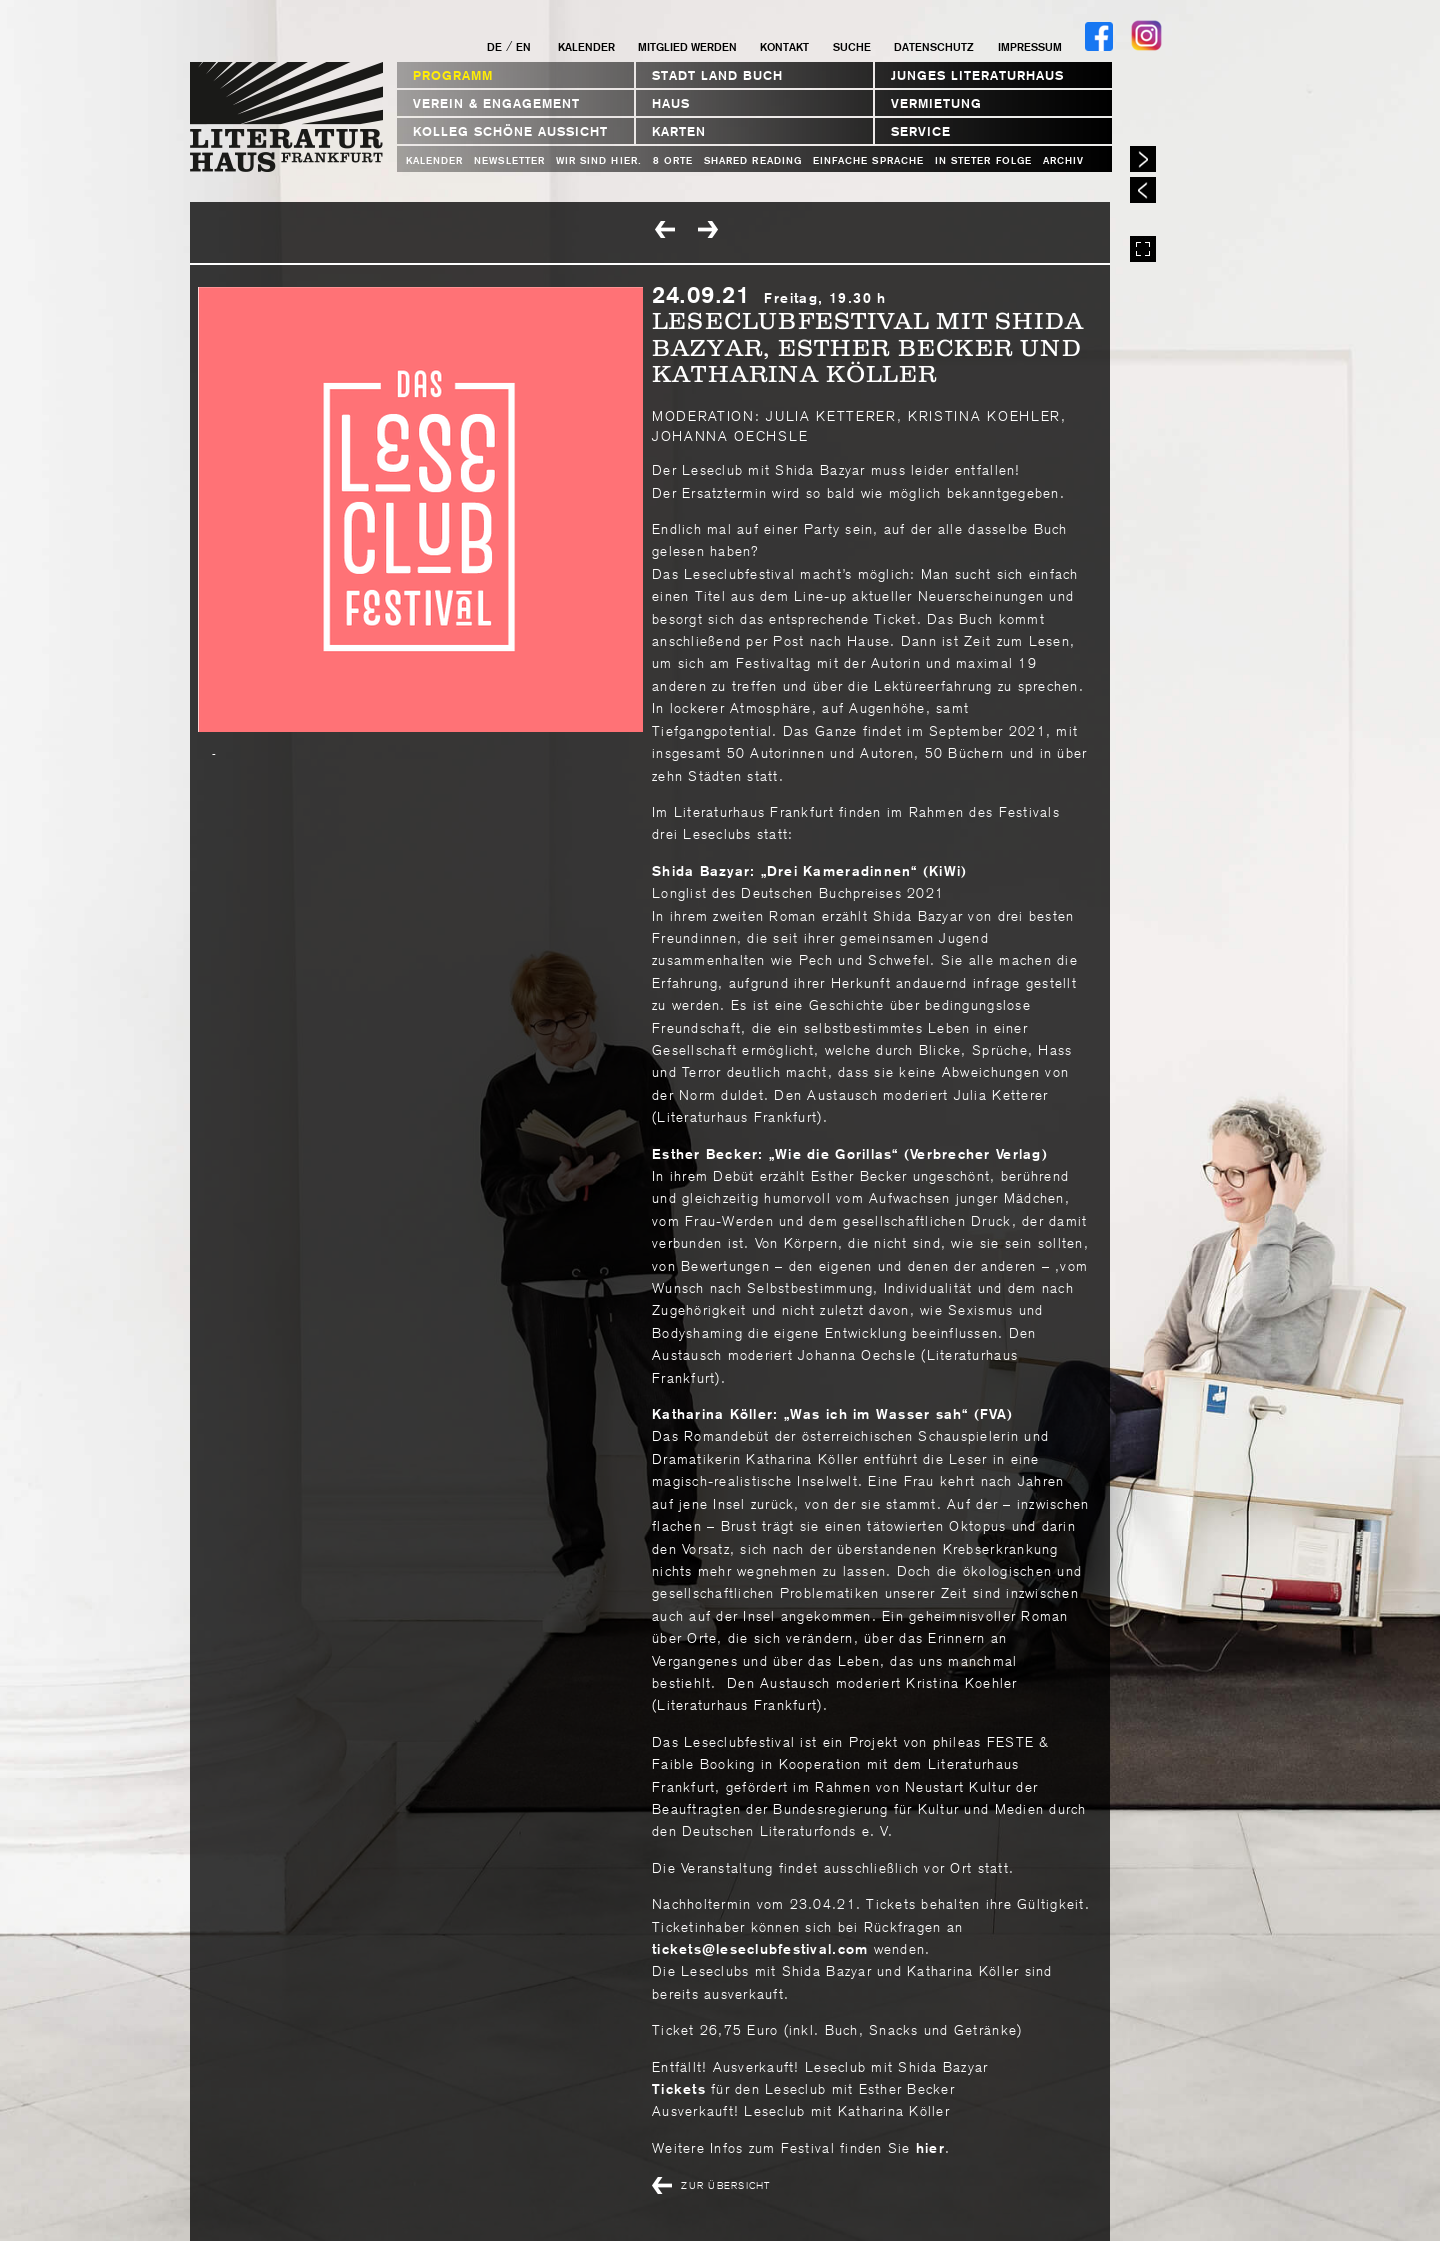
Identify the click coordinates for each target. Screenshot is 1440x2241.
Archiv (1063, 160)
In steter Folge (983, 160)
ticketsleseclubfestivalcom (760, 1949)
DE (494, 47)
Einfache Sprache (868, 160)
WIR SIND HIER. (599, 160)
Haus (671, 103)
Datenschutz (934, 47)
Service (921, 131)
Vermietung (936, 103)
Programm (453, 75)
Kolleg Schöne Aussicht (510, 131)
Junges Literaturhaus (977, 75)
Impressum (1030, 47)
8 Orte (673, 160)
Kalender (586, 47)
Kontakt (784, 47)
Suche (852, 47)
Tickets (681, 2089)
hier (928, 2148)
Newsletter (509, 160)
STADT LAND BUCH (717, 75)
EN (523, 47)
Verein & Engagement (496, 103)
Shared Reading (753, 160)
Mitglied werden (687, 47)
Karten (679, 131)
